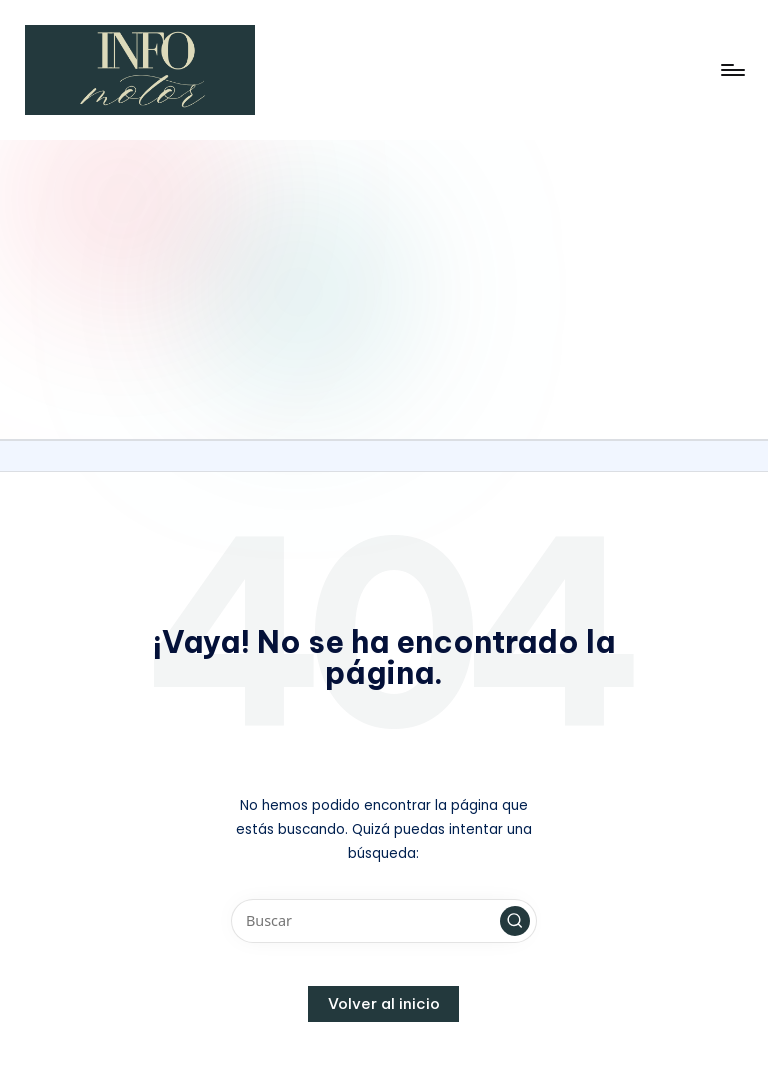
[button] (515, 921)
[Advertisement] (384, 289)
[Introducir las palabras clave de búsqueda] (383, 920)
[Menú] (731, 70)
